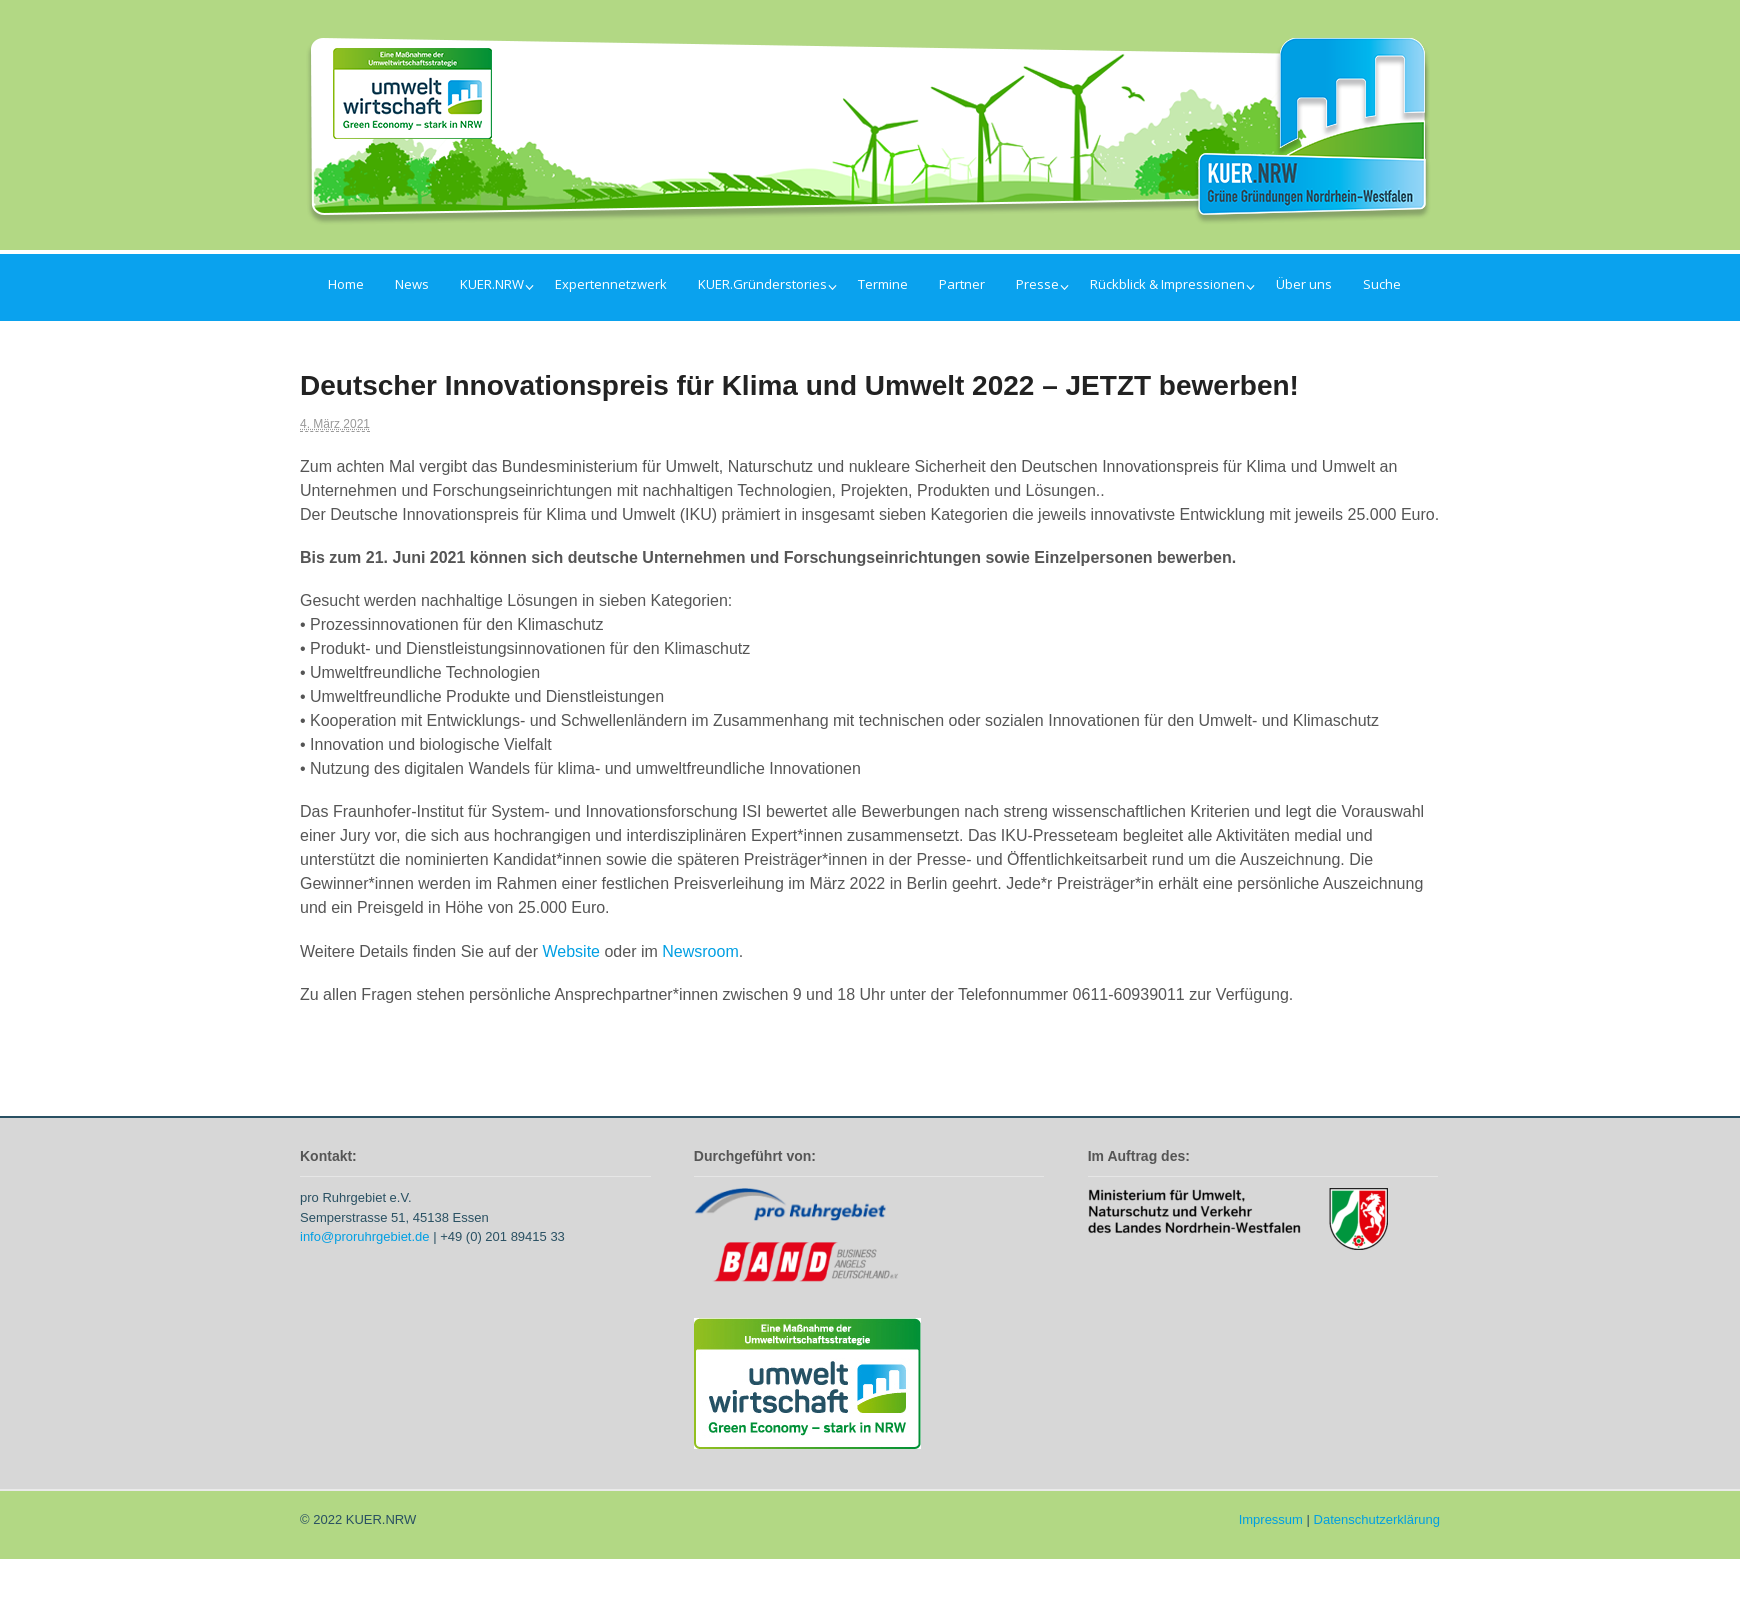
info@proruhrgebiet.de (365, 1236)
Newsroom (700, 951)
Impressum (1271, 1519)
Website (572, 951)
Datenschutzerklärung (1377, 1519)
